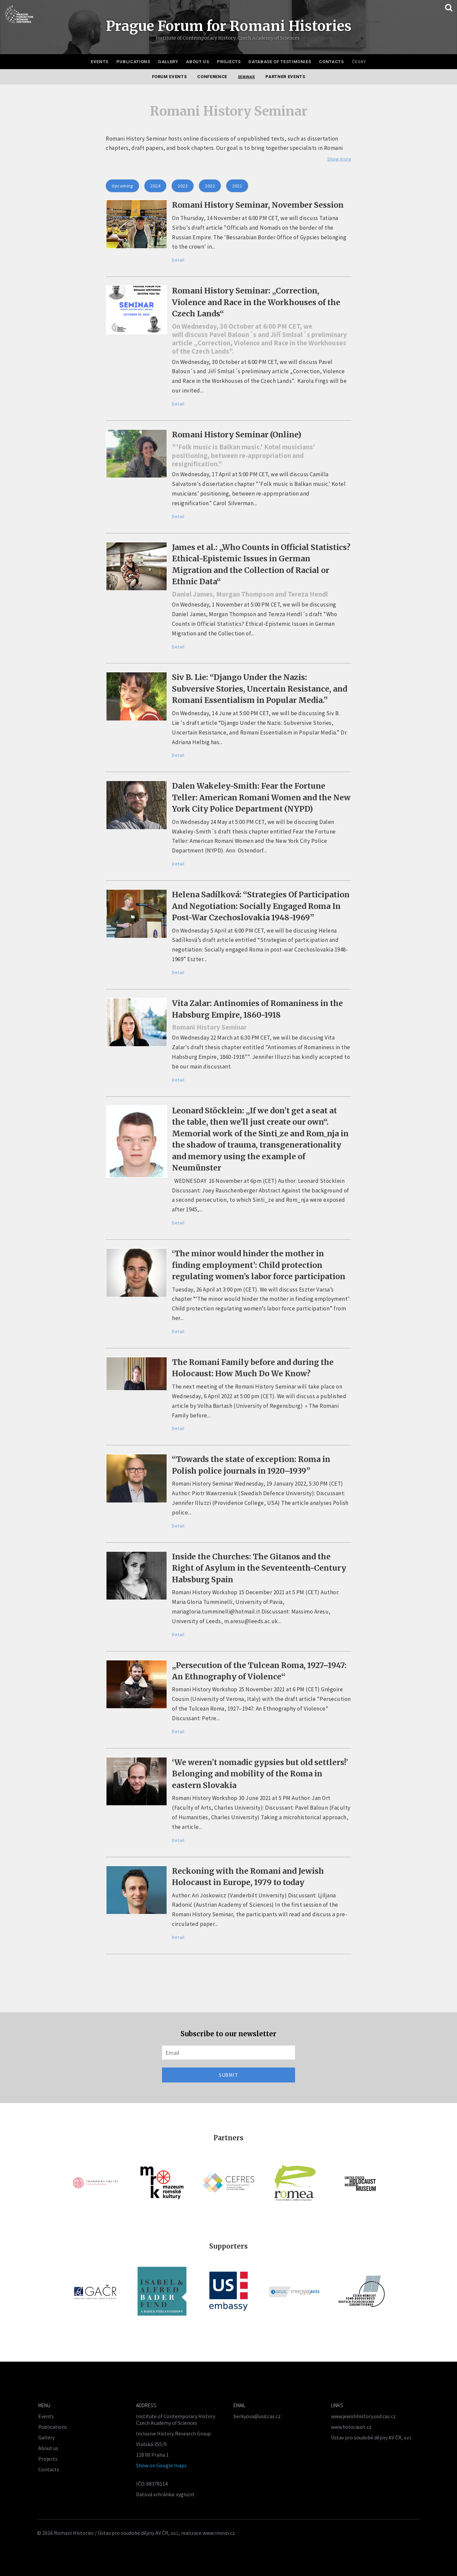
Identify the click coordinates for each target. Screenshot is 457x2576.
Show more (339, 159)
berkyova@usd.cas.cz (257, 2416)
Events (99, 61)
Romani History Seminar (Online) (236, 434)
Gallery (168, 61)
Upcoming (122, 186)
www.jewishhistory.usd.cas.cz (363, 2416)
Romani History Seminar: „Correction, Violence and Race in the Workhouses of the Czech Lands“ (256, 302)
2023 (183, 186)
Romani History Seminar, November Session (258, 205)
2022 (210, 186)
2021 (237, 186)
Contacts (331, 61)
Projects (228, 61)
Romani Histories (74, 2532)
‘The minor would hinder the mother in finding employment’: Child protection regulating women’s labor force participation (258, 1265)
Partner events (285, 76)
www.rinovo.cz (219, 2532)
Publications (133, 61)
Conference (212, 76)
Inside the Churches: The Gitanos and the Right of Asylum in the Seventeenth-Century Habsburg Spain (259, 1568)
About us (197, 61)
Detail (178, 260)
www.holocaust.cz (351, 2426)
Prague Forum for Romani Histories (229, 26)
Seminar (246, 77)
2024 (155, 186)
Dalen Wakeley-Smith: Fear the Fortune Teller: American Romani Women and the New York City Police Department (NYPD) (261, 797)
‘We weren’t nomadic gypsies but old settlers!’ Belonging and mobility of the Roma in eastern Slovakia (260, 1773)
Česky (359, 61)
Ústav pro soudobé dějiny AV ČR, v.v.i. (371, 2437)
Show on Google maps (161, 2465)
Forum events (169, 76)
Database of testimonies (279, 61)
